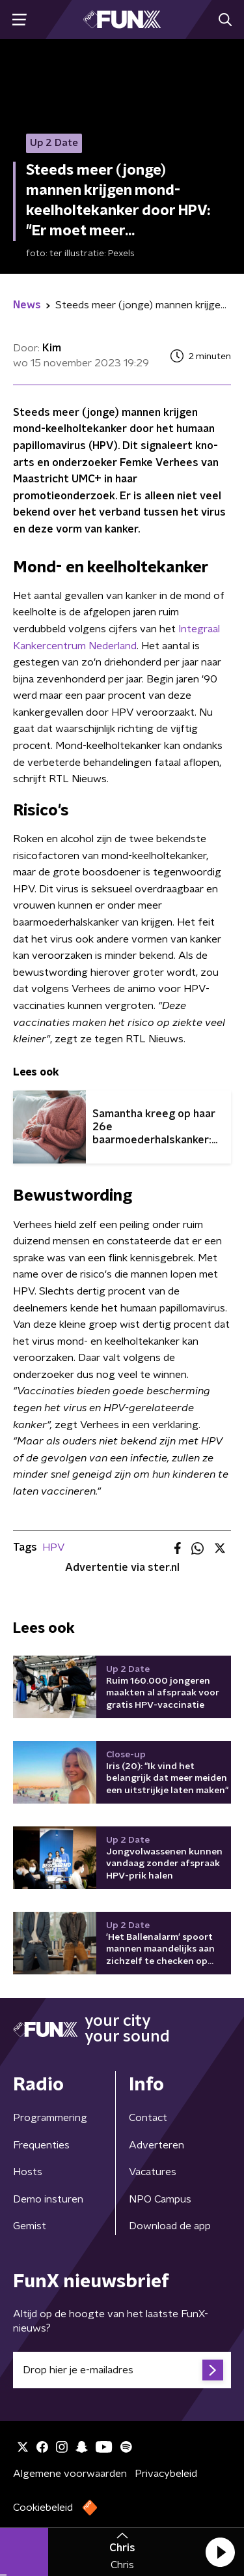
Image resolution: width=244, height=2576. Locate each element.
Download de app (170, 2226)
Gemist (29, 2226)
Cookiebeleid (43, 2507)
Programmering (50, 2118)
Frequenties (41, 2145)
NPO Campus (160, 2199)
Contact (148, 2118)
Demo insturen (48, 2199)
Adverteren (156, 2145)
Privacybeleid (166, 2473)
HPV (53, 1547)
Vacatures (152, 2172)
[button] (220, 2552)
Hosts (27, 2172)
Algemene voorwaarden (70, 2473)
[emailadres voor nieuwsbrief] (122, 2370)
